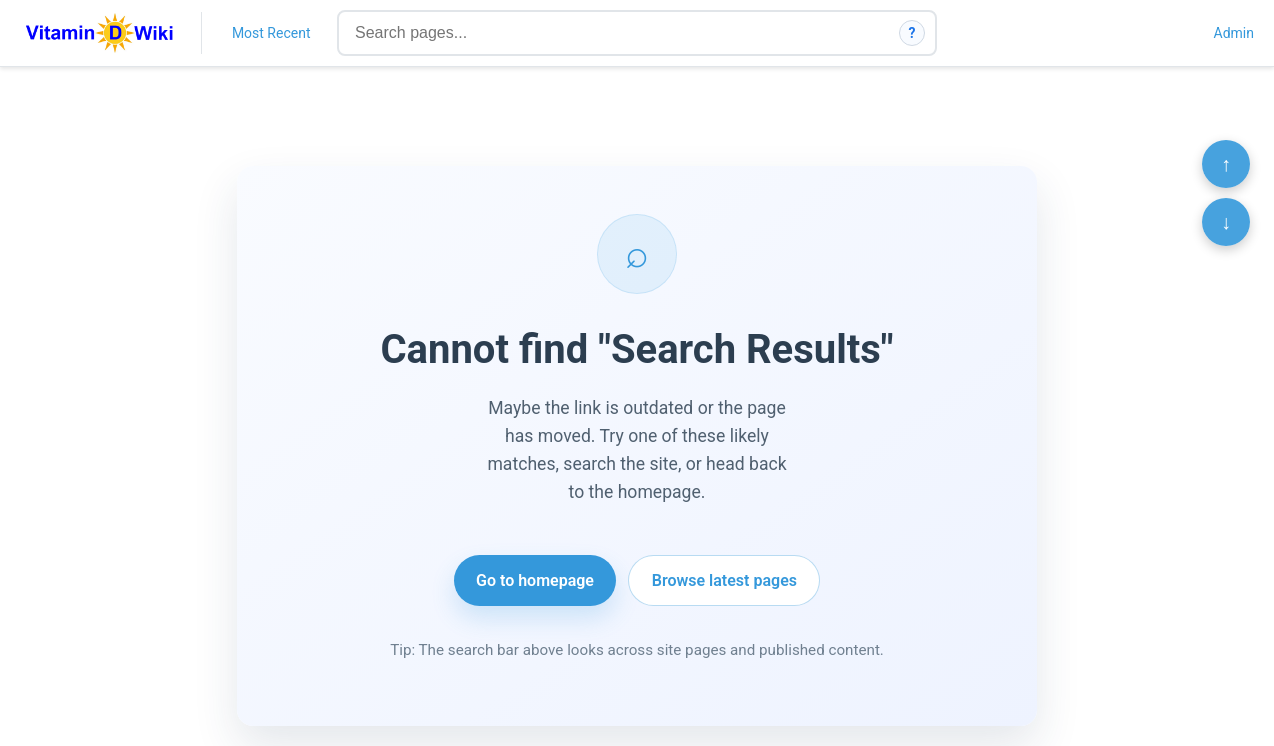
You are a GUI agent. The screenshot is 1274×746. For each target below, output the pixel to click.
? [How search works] (912, 33)
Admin (1234, 33)
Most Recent (271, 33)
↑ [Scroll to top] (1226, 164)
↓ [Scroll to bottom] (1226, 222)
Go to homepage (535, 580)
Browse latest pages (724, 580)
